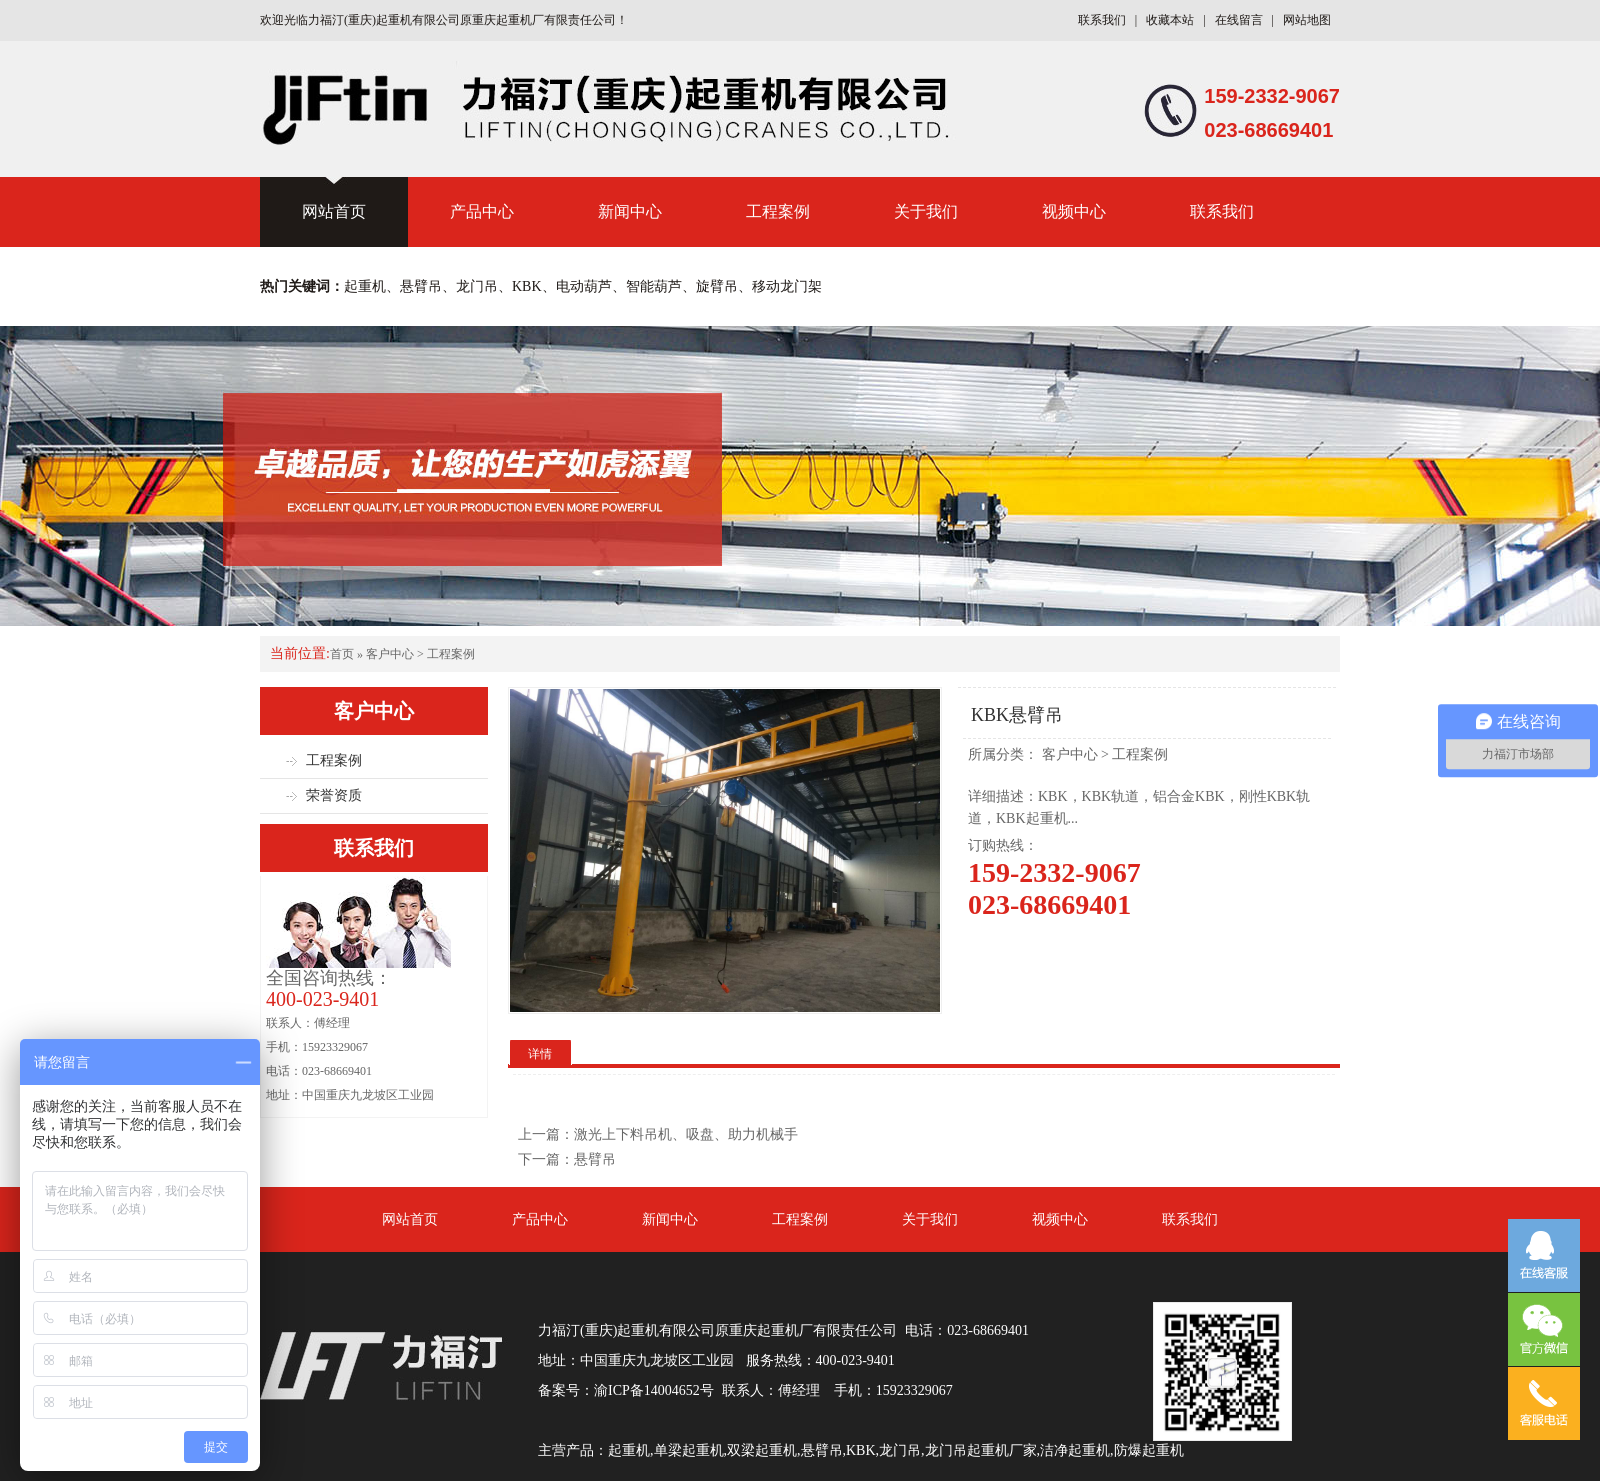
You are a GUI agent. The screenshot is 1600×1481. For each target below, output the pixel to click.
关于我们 (926, 211)
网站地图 (1307, 20)
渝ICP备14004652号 (654, 1390)
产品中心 (482, 211)
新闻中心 (630, 211)
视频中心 (1074, 211)
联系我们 (1102, 20)
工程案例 (778, 211)
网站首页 (334, 211)
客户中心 (390, 654)
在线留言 (1239, 20)
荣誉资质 (334, 795)
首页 (342, 654)
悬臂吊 (595, 1159)
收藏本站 (1170, 20)
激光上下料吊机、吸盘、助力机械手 (686, 1134)
